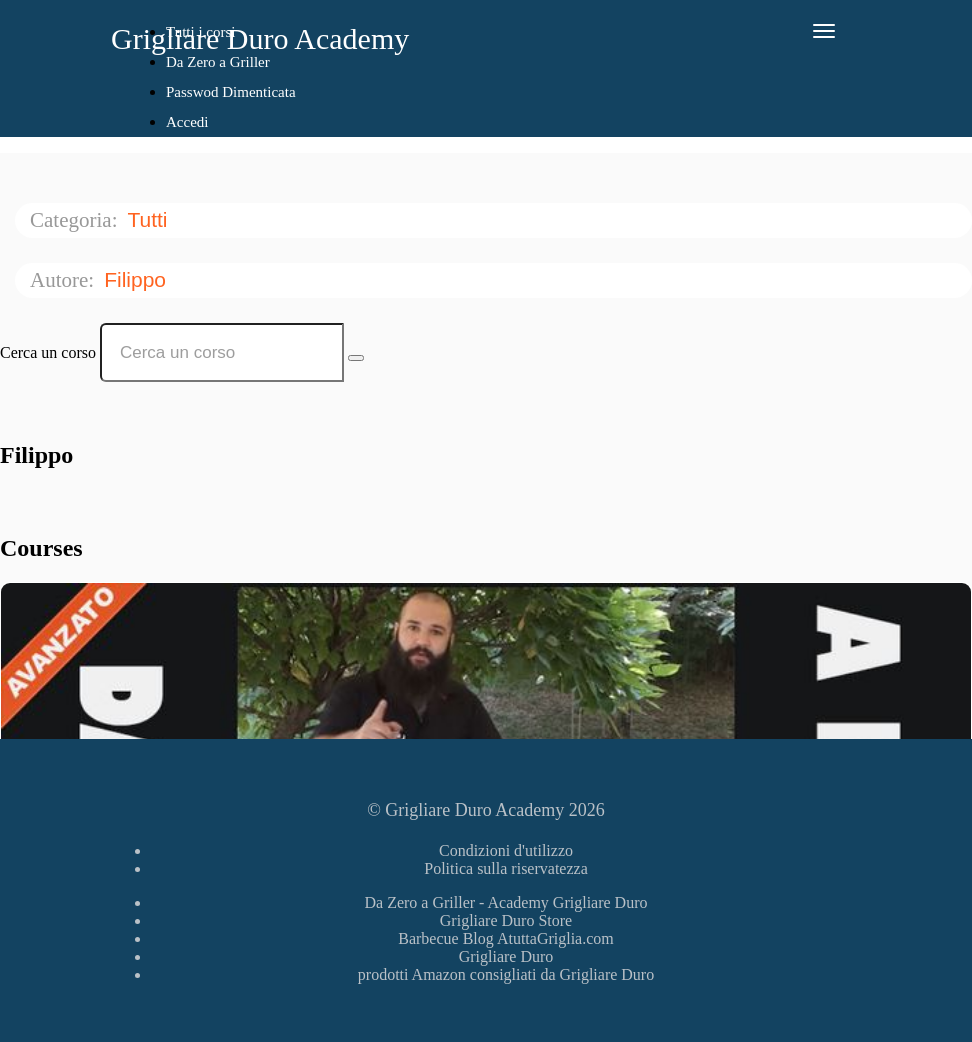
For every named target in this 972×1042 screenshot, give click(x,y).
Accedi (187, 122)
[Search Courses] (356, 358)
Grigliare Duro (506, 956)
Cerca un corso (48, 352)
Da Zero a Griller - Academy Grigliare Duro (506, 902)
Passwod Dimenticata (231, 92)
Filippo (138, 279)
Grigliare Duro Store (506, 920)
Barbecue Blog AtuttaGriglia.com (506, 938)
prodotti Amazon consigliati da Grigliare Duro (506, 974)
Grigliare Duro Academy (260, 38)
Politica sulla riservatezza (505, 868)
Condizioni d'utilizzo (506, 850)
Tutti (150, 219)
